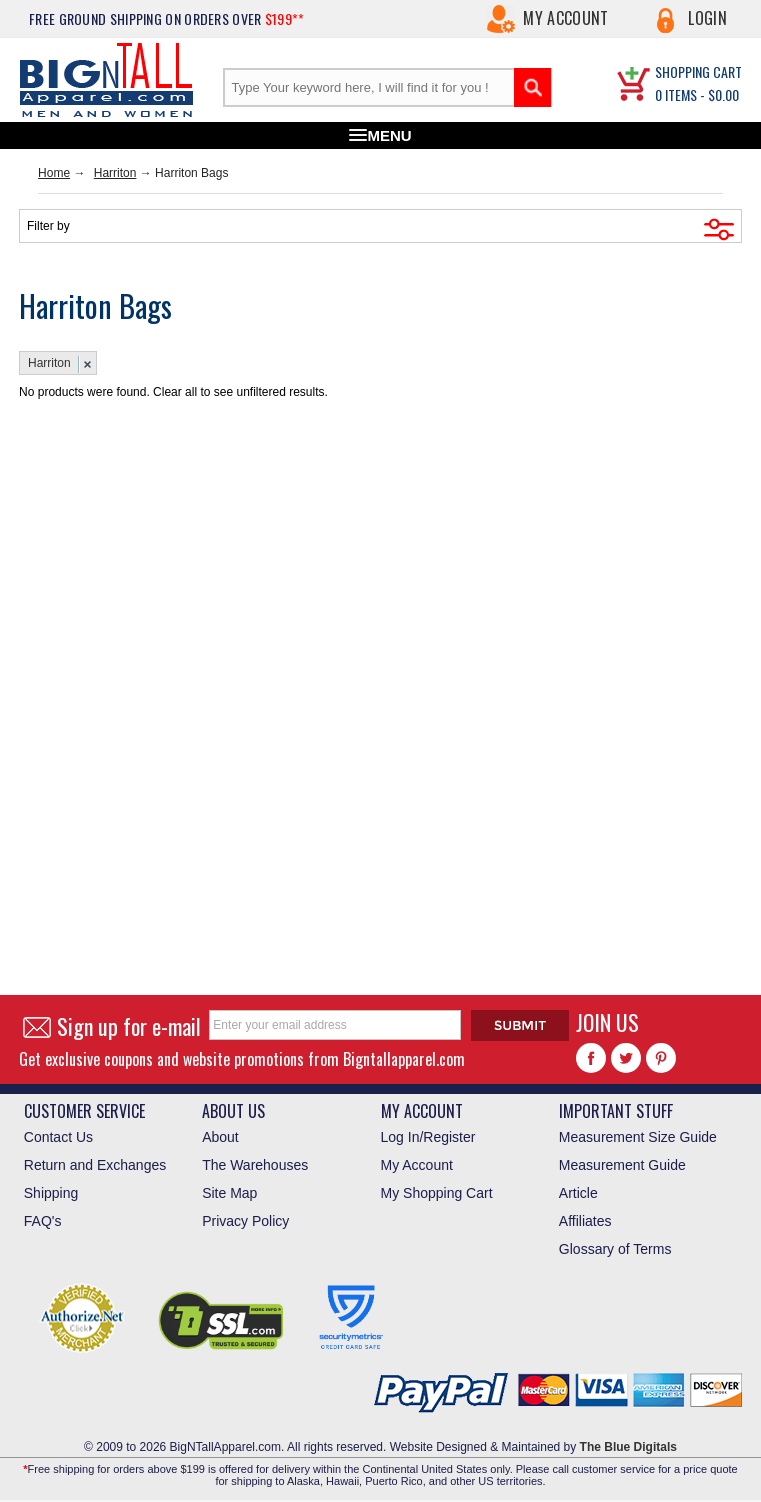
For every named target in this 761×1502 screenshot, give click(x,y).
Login (707, 18)
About (220, 1137)
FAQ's (43, 1221)
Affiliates (585, 1221)
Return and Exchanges (95, 1165)
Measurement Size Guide (638, 1137)
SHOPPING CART (698, 71)
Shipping (51, 1193)
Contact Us (58, 1137)
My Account (565, 18)
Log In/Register (428, 1137)
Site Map (229, 1193)
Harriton (115, 173)
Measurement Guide (622, 1165)
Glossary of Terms (615, 1249)
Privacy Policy (245, 1221)
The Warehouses (255, 1165)
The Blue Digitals (628, 1447)
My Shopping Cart (437, 1193)
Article (578, 1193)
